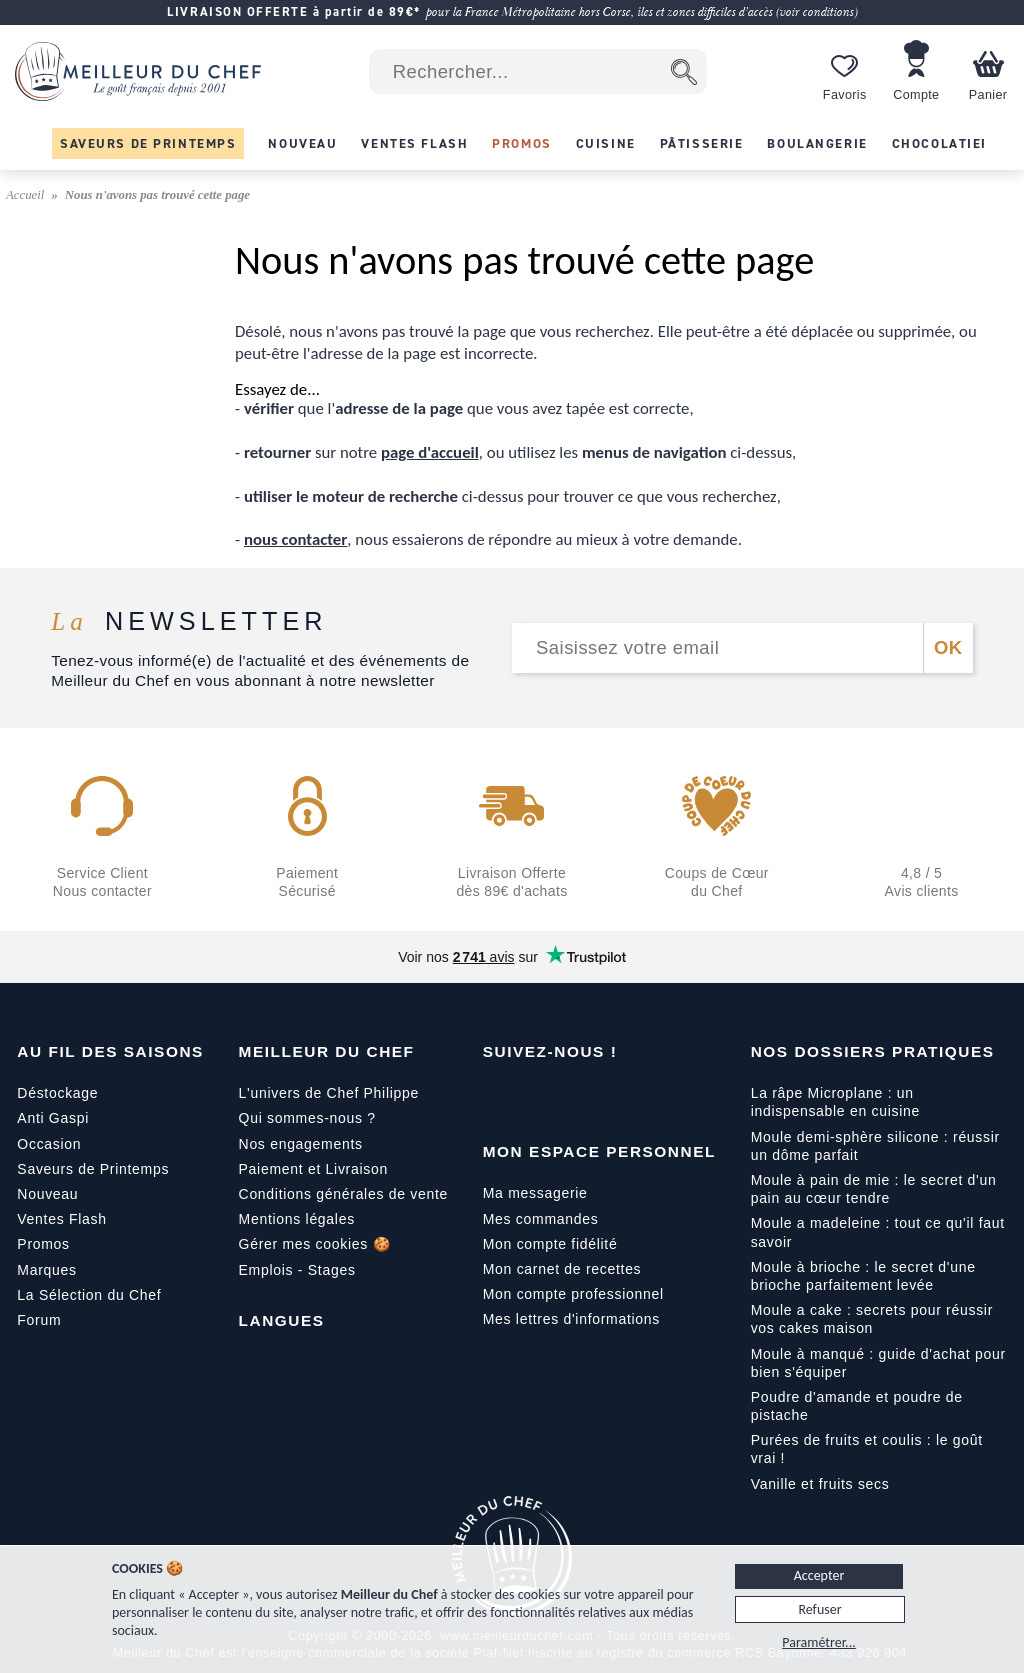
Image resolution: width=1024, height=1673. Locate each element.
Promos (43, 1244)
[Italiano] (339, 1366)
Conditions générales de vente (343, 1194)
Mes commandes (541, 1219)
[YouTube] (541, 1097)
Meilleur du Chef (327, 1051)
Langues (282, 1320)
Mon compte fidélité (550, 1244)
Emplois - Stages (297, 1270)
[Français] (255, 1366)
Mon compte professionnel (573, 1294)
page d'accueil (430, 452)
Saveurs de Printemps (93, 1169)
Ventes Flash (61, 1219)
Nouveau (47, 1194)
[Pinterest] (667, 1097)
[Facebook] (499, 1097)
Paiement (271, 1169)
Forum (39, 1320)
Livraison (357, 1169)
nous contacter (295, 539)
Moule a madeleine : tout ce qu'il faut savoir (878, 1232)
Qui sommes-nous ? (307, 1118)
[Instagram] (583, 1097)
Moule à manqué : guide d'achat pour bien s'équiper (878, 1363)
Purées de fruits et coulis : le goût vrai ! (867, 1449)
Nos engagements (301, 1144)
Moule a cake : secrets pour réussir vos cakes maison (872, 1319)
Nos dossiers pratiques (873, 1051)
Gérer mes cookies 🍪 (315, 1244)
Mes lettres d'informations (571, 1319)
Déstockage (57, 1093)
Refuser (819, 1609)
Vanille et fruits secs (820, 1484)
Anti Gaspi (53, 1118)
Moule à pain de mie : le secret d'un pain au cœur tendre (874, 1189)
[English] (297, 1366)
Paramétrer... (818, 1642)
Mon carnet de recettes (562, 1269)
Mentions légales (297, 1219)
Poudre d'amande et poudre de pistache (857, 1406)
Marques (46, 1270)
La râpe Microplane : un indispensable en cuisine (835, 1102)
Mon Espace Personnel (599, 1151)
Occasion (49, 1144)
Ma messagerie (535, 1193)
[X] (625, 1097)
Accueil (27, 195)
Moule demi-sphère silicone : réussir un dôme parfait (875, 1146)
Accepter (819, 1575)
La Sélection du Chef (89, 1295)
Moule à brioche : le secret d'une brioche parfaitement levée (863, 1276)
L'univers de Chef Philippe (329, 1093)
